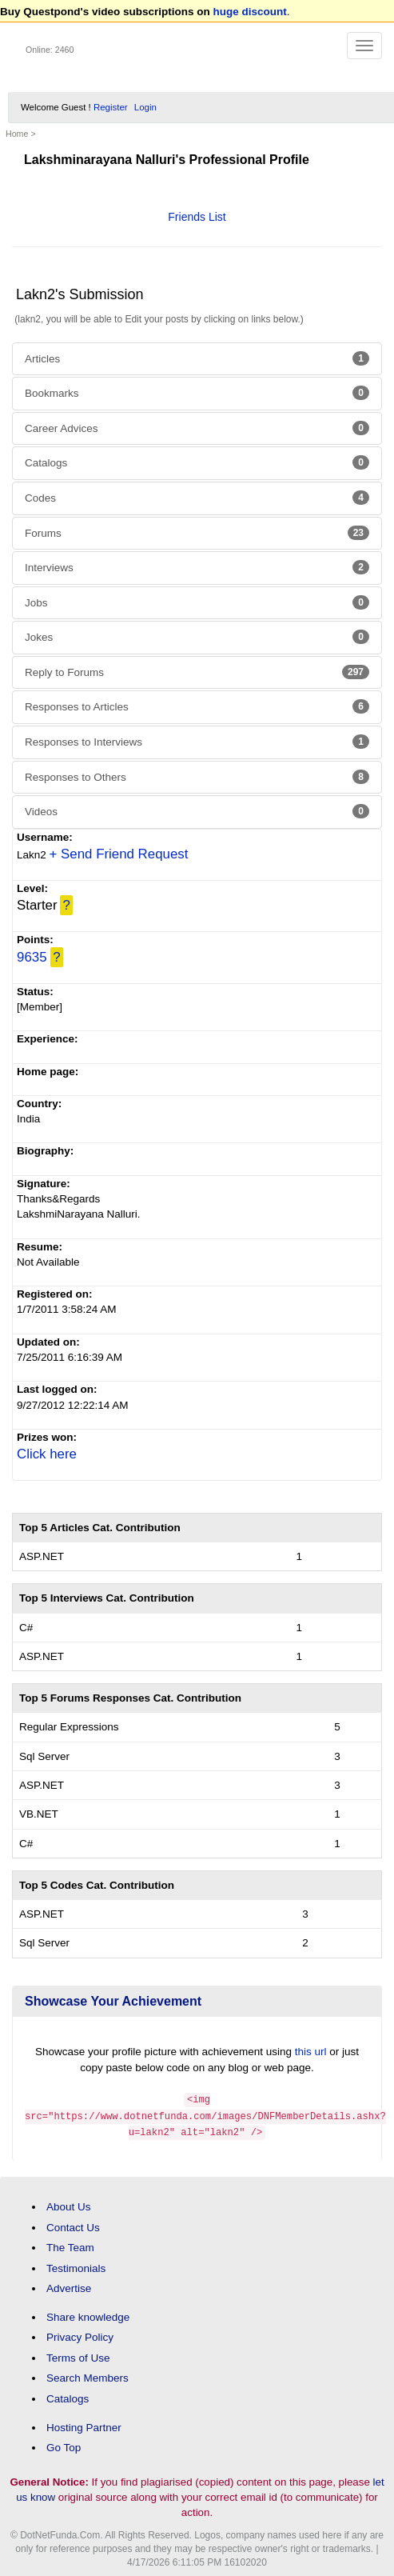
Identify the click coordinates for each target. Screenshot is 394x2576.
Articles (197, 358)
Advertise (68, 2286)
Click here (47, 1454)
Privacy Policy (79, 2335)
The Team (70, 2245)
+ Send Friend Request (119, 854)
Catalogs (197, 462)
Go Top (63, 2445)
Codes (197, 497)
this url (311, 2052)
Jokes (197, 637)
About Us (68, 2204)
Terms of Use (78, 2356)
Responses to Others (197, 777)
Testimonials (75, 2265)
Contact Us (73, 2224)
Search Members (87, 2376)
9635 (32, 957)
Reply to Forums (197, 672)
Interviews (197, 567)
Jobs (197, 602)
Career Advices (197, 428)
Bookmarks (197, 393)
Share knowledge (87, 2315)
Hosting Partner (83, 2424)
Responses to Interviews (197, 741)
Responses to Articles (197, 706)
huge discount (250, 12)
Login (145, 107)
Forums (197, 533)
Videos (197, 811)
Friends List (196, 216)
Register (111, 107)
